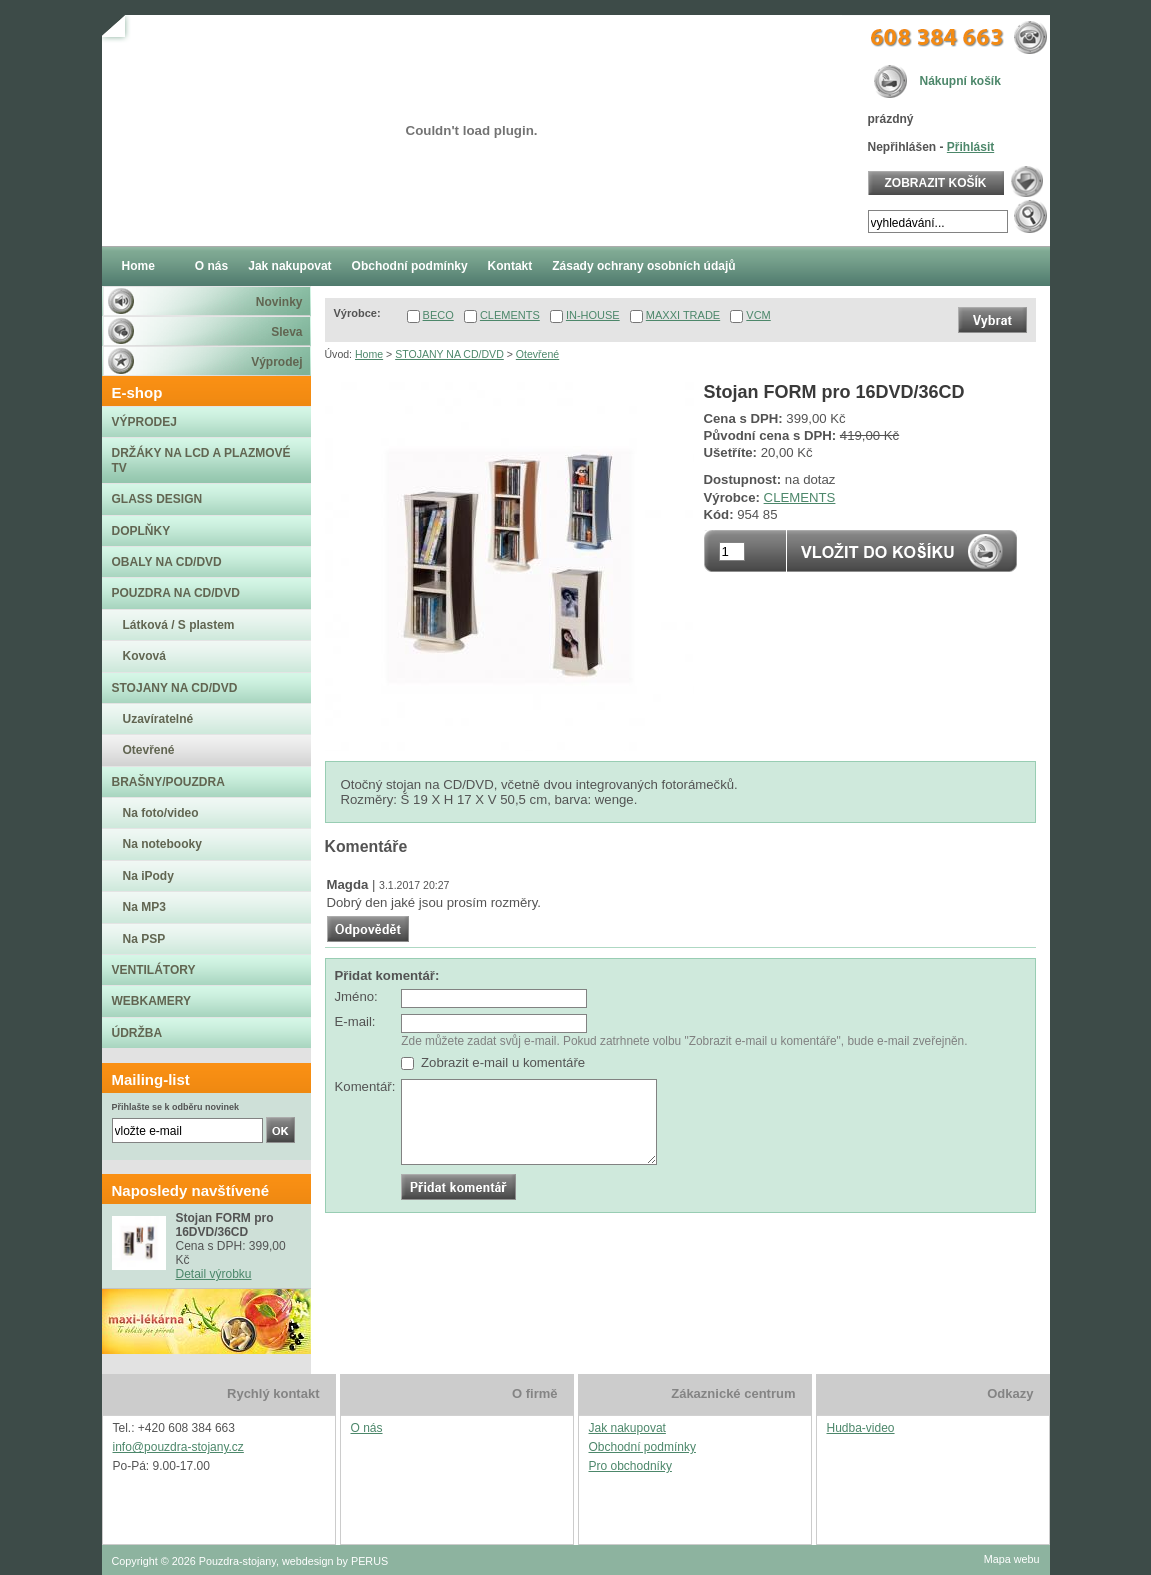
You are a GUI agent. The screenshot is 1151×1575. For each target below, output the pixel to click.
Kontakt (510, 266)
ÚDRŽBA (137, 1033)
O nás (367, 1428)
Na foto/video (161, 813)
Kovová (144, 656)
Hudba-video (861, 1428)
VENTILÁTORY (154, 970)
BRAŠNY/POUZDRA (168, 782)
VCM (758, 315)
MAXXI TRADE (683, 315)
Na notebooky (162, 844)
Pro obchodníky (630, 1466)
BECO (438, 315)
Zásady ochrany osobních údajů (643, 266)
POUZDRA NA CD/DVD (176, 593)
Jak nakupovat (627, 1428)
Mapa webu (1012, 1559)
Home (369, 354)
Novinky (279, 302)
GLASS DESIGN (157, 499)
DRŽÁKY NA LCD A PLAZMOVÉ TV (201, 460)
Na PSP (144, 939)
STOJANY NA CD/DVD (449, 354)
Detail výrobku (214, 1274)
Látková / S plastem (179, 625)
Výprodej (276, 362)
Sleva (286, 332)
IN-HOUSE (593, 315)
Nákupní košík (960, 81)
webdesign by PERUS (335, 1561)
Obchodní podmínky (642, 1447)
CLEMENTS (510, 315)
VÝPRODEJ (144, 422)
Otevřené (537, 354)
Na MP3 (144, 907)
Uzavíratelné (158, 719)
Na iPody (148, 876)
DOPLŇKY (141, 531)
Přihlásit (970, 147)
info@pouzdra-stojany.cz (178, 1447)
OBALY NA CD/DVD (167, 562)
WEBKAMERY (152, 1001)
